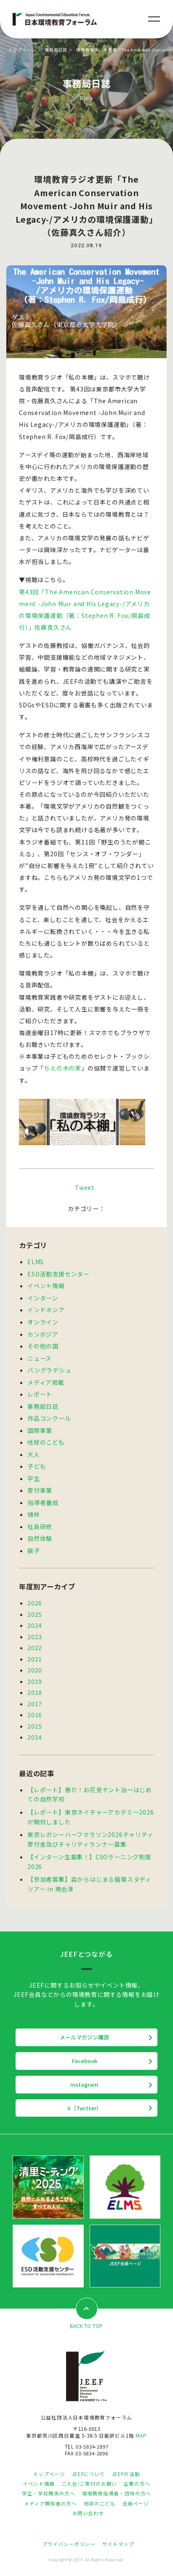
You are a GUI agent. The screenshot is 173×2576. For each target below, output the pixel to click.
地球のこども (46, 1442)
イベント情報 (46, 1285)
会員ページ (135, 2503)
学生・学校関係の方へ (48, 2493)
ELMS (35, 1261)
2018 (34, 1692)
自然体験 (39, 1538)
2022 (34, 1647)
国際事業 (39, 1430)
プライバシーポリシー (68, 2544)
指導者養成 (43, 1502)
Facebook (84, 2061)
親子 (33, 1550)
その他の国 (43, 1346)
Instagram (84, 2084)
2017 (34, 1703)
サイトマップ (118, 2544)
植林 (33, 1514)
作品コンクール (49, 1418)
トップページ (22, 50)
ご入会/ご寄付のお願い (89, 2483)
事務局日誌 (56, 50)
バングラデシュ (49, 1370)
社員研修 (39, 1526)
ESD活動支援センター (58, 1274)
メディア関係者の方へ (50, 2503)
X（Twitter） (84, 2108)
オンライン (43, 1322)
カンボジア (43, 1334)
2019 (34, 1681)
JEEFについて (88, 2474)
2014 (34, 1737)
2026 (34, 1603)
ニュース (39, 1358)
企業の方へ (137, 2483)
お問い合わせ (88, 2513)
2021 (34, 1659)
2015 (34, 1726)
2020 (34, 1670)
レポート (39, 1394)
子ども (36, 1466)
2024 (34, 1625)
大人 (33, 1454)
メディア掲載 (45, 1382)
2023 (34, 1636)
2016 (34, 1714)
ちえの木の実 (62, 1068)
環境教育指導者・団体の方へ (116, 2493)
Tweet (85, 1187)
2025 (34, 1614)
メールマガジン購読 (84, 2037)
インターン (42, 1298)
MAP (141, 2435)
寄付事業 (39, 1490)
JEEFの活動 (126, 2474)
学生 (33, 1478)
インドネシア (46, 1310)
